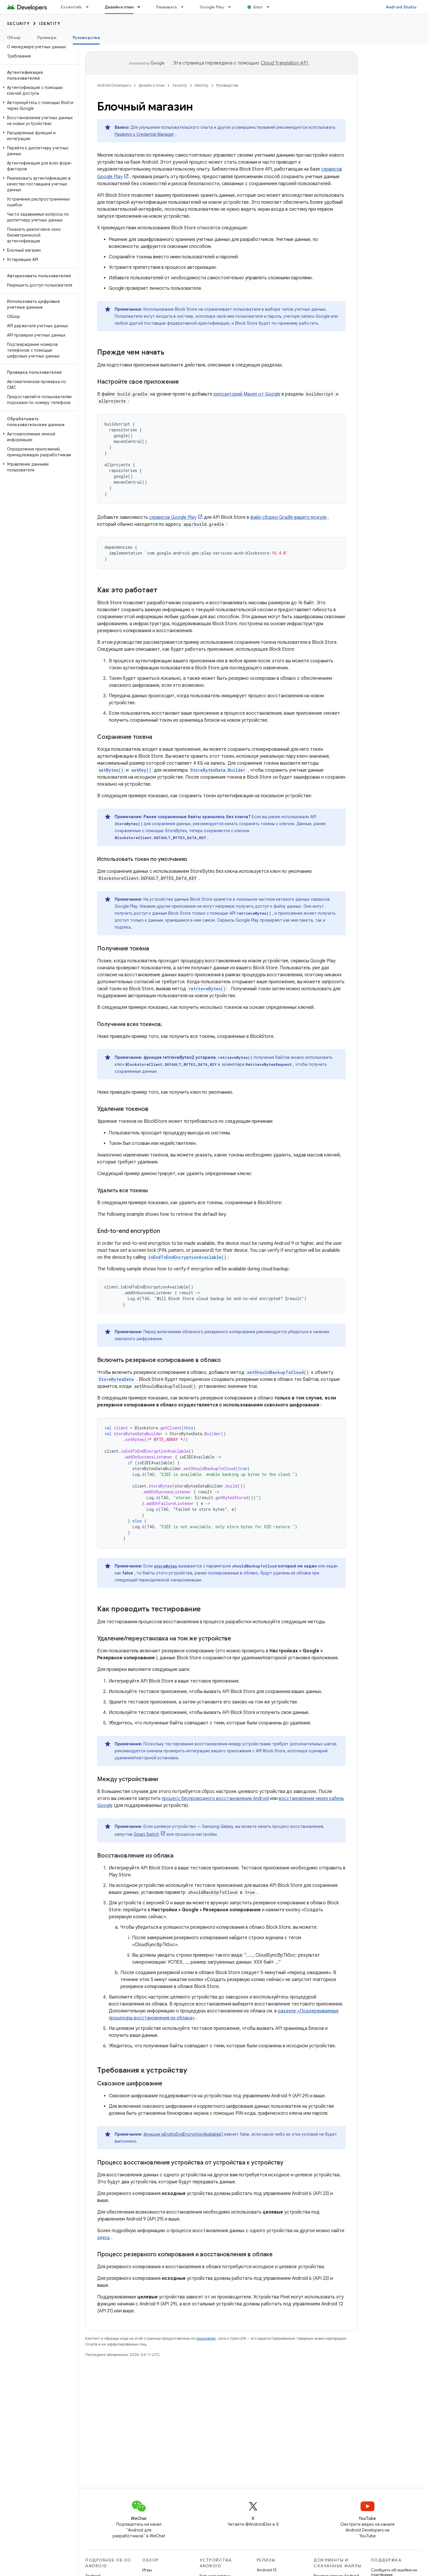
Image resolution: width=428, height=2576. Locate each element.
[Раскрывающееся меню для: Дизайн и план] (141, 7)
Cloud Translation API (284, 63)
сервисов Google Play (172, 517)
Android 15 (267, 2570)
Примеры (46, 37)
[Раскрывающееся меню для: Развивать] (185, 7)
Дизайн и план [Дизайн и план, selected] (119, 7)
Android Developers (114, 85)
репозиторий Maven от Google (247, 394)
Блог (258, 7)
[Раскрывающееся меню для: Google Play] (232, 7)
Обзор (14, 37)
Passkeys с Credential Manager (144, 134)
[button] (38, 90)
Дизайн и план (151, 85)
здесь (103, 2238)
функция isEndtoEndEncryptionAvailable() (183, 2134)
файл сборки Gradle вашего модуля (288, 517)
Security (18, 23)
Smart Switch (146, 1834)
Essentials (71, 7)
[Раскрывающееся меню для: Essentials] (90, 7)
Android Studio (401, 7)
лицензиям (206, 2338)
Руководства (227, 85)
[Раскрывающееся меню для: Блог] (270, 7)
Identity (49, 23)
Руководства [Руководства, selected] (86, 37)
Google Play (212, 7)
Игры (147, 2570)
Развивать (166, 7)
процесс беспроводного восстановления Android (215, 1798)
